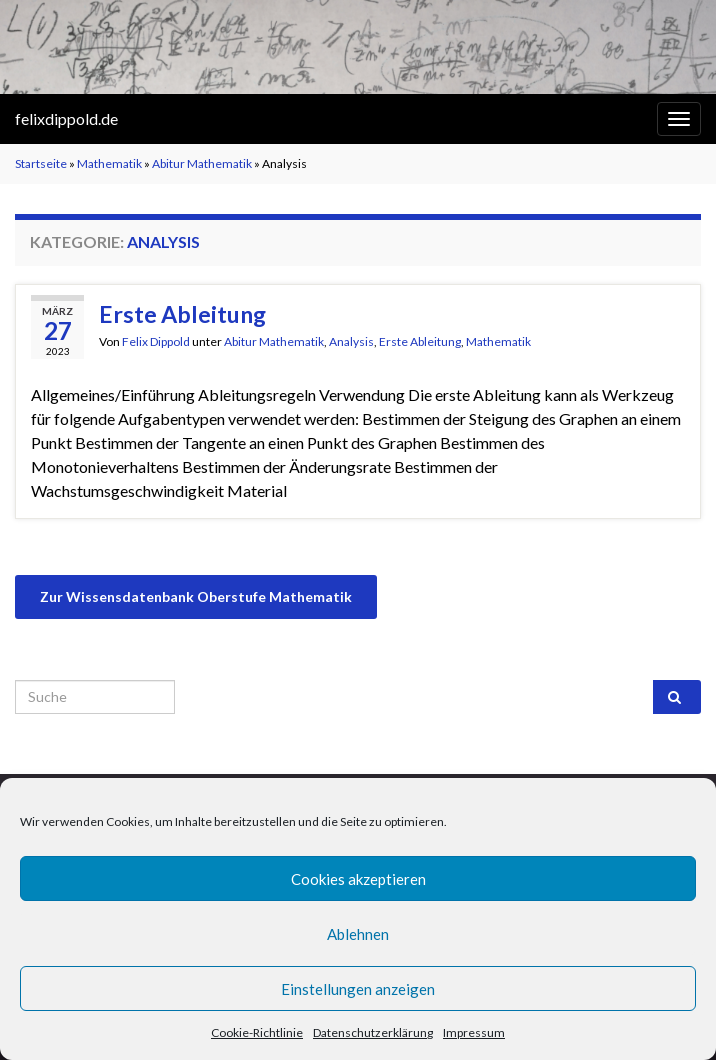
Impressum (474, 1032)
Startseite (41, 163)
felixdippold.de (66, 118)
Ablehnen (358, 934)
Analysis (351, 341)
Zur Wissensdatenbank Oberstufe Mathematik (196, 596)
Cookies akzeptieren (358, 879)
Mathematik (109, 163)
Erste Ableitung (182, 314)
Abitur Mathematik (202, 163)
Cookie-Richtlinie (257, 1032)
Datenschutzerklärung (373, 1032)
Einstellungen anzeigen (358, 989)
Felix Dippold (156, 341)
